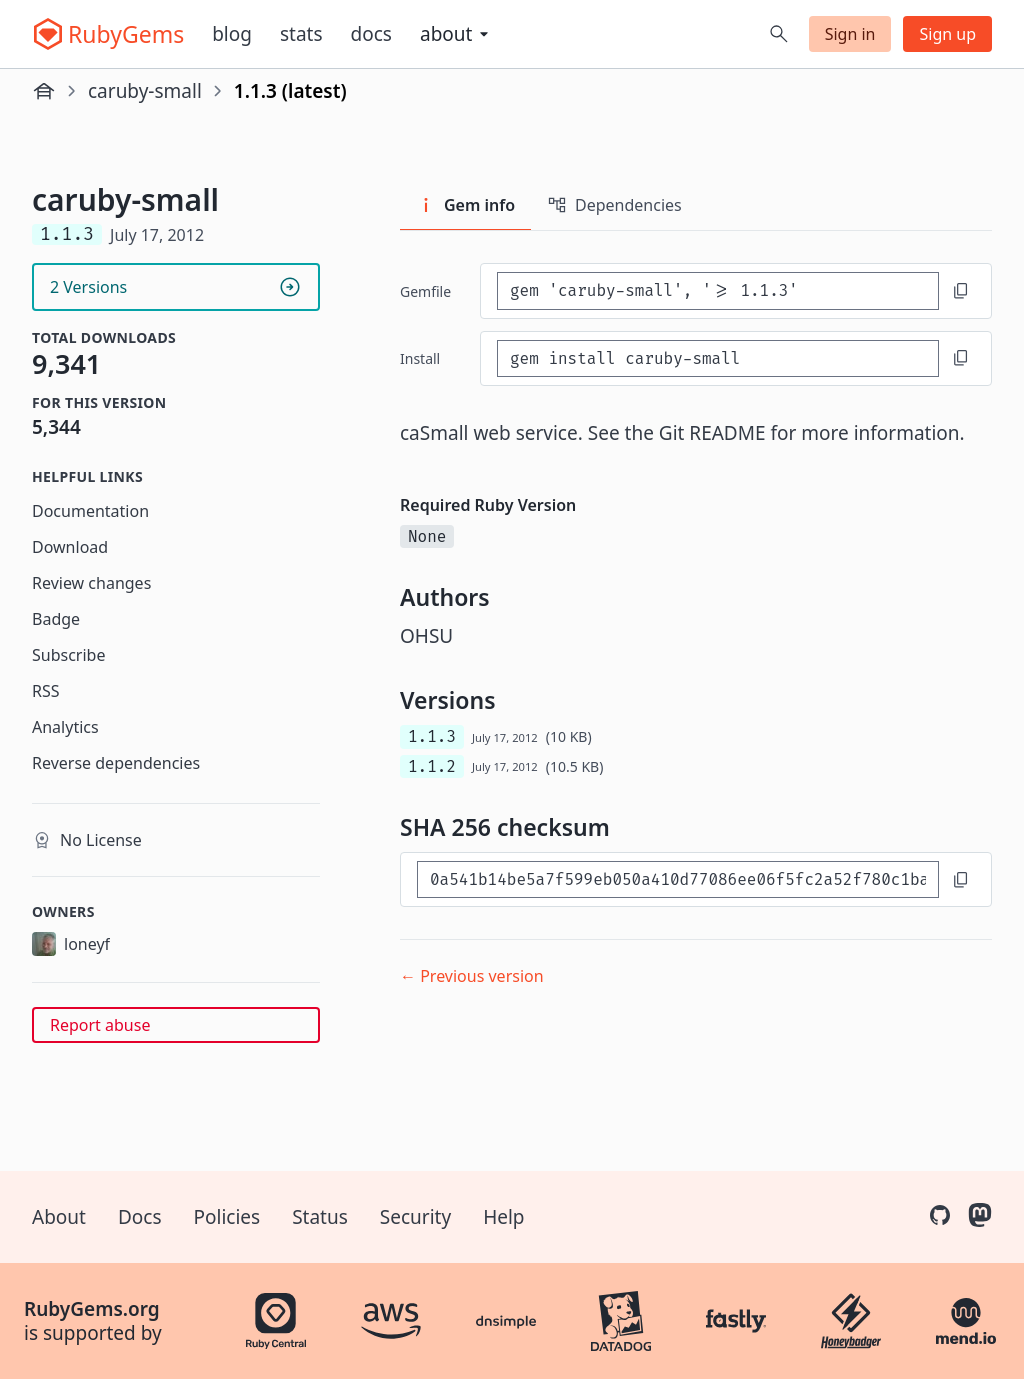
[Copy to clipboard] (961, 291)
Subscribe (68, 655)
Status (320, 1217)
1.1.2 (432, 766)
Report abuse (100, 1025)
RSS (46, 691)
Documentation (90, 511)
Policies (227, 1217)
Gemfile (425, 291)
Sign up (947, 34)
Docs (371, 34)
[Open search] (779, 34)
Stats (301, 34)
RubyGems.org (92, 1309)
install (420, 358)
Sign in (850, 34)
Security (415, 1217)
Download (70, 547)
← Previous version (472, 976)
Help (503, 1217)
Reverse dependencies (116, 763)
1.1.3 (432, 736)
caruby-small (145, 91)
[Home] (44, 91)
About (59, 1217)
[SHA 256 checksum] (678, 879)
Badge (56, 619)
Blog (232, 34)
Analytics (65, 727)
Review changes (91, 583)
